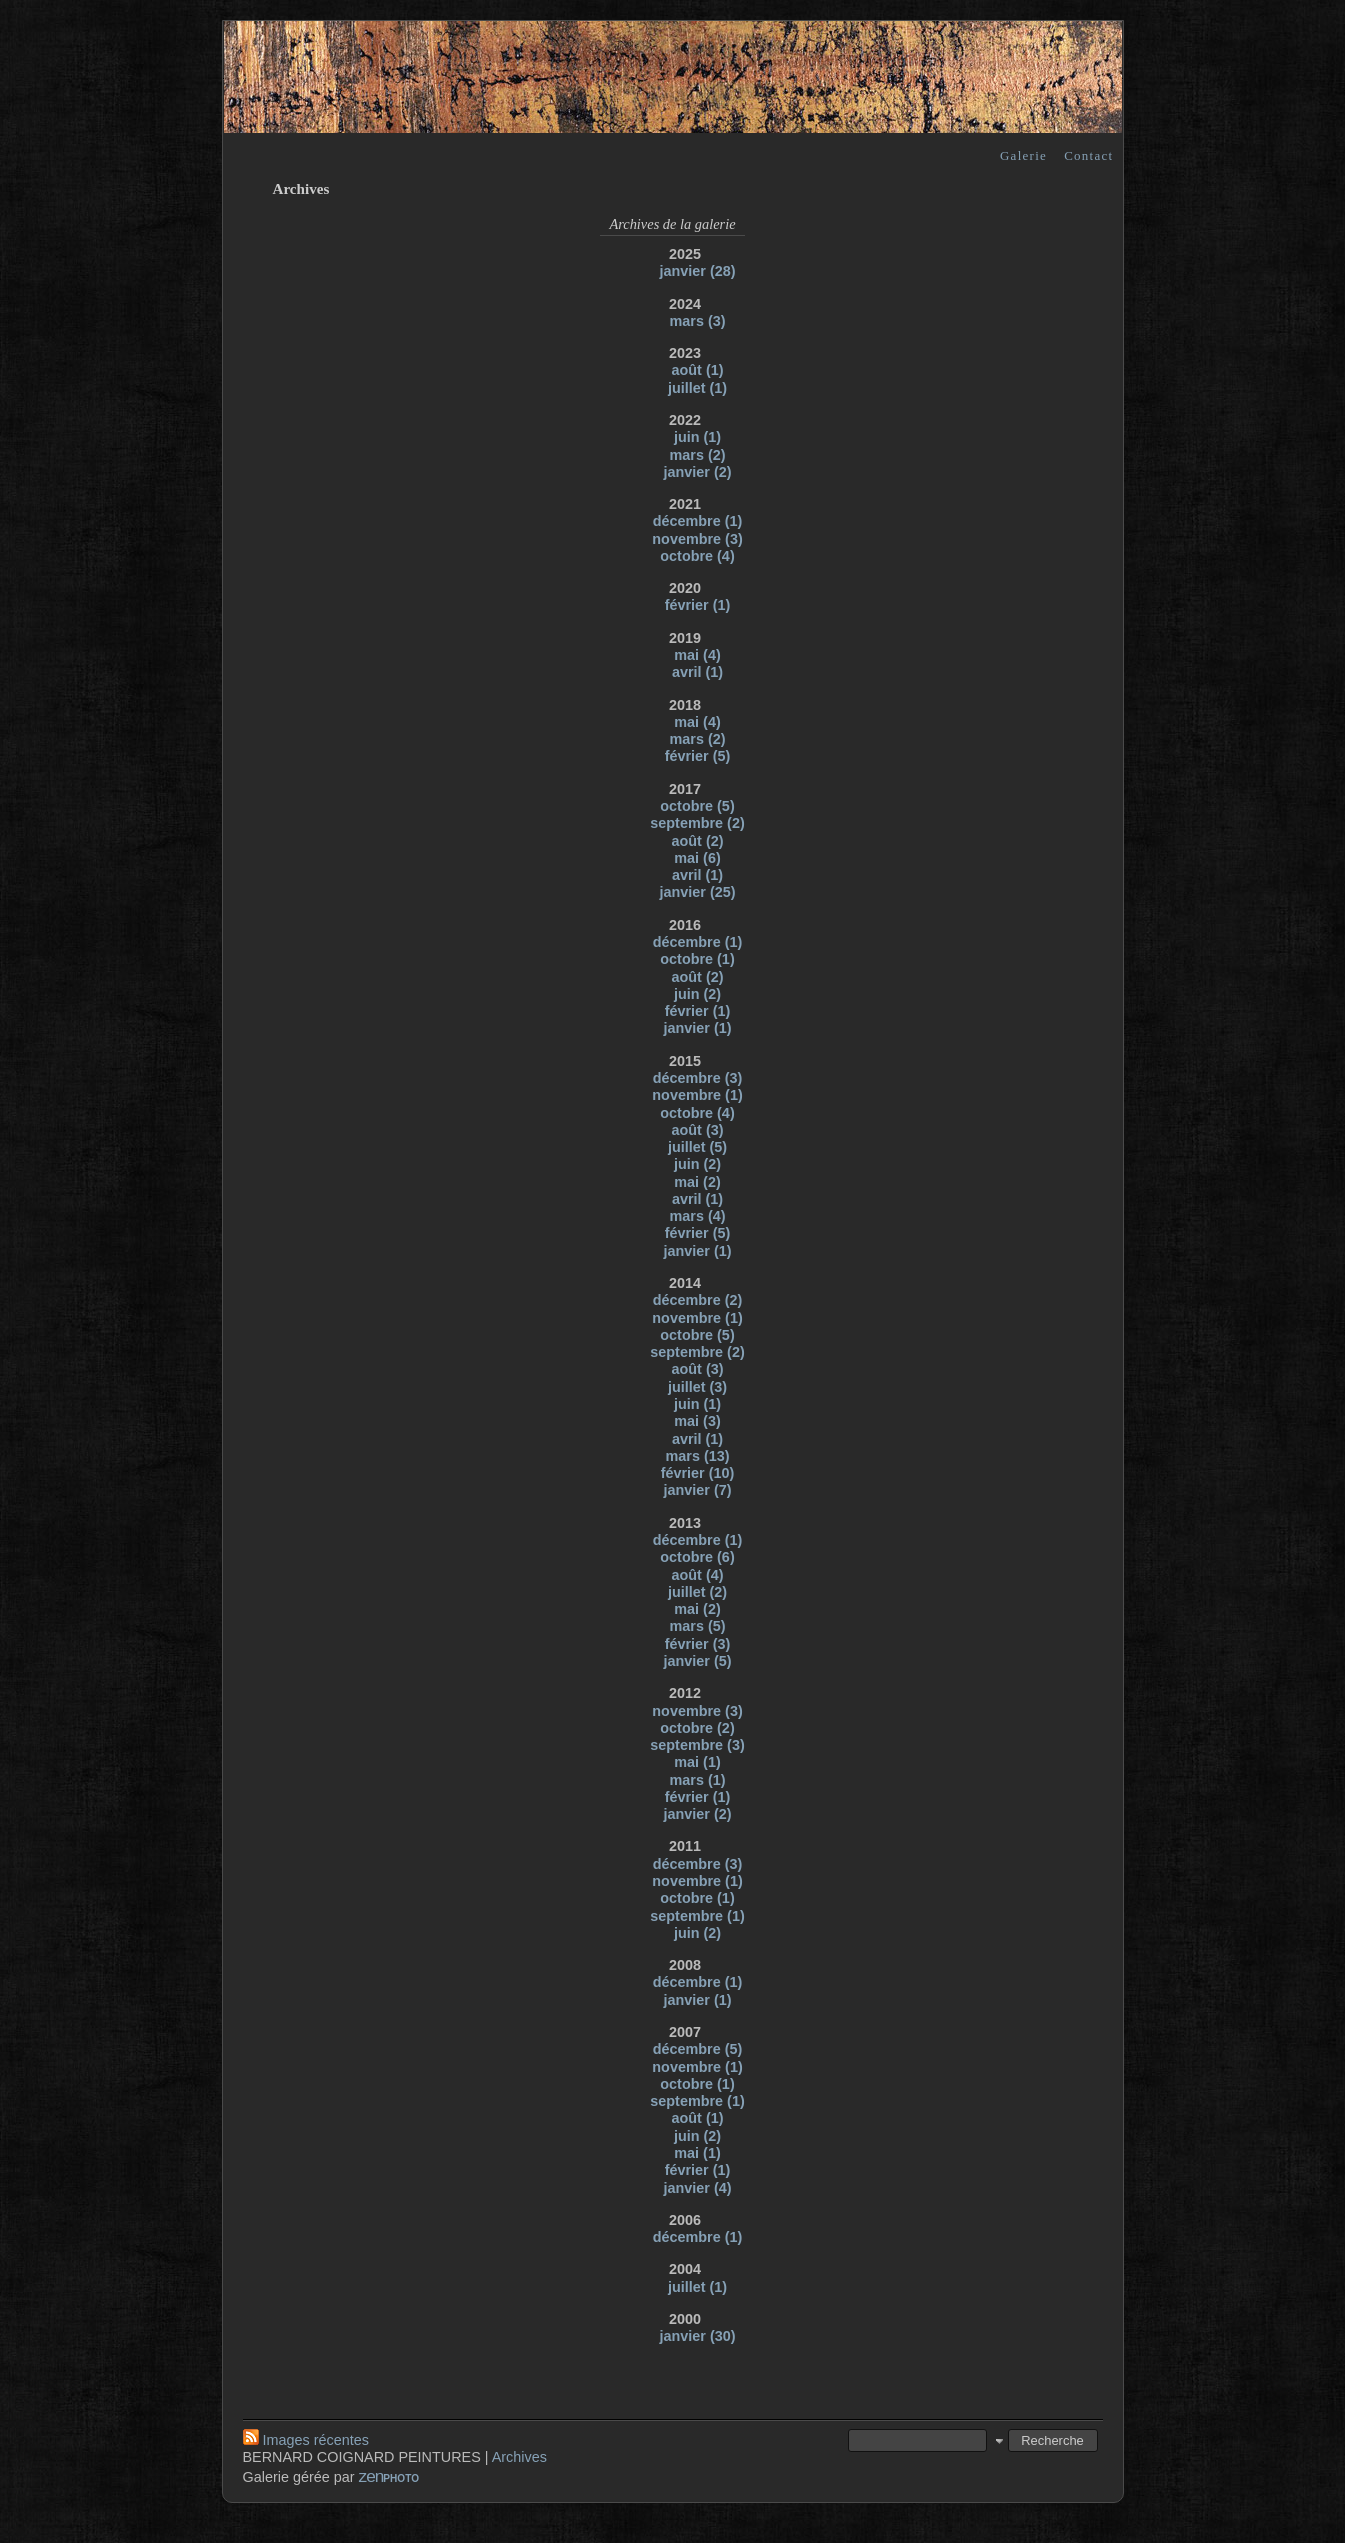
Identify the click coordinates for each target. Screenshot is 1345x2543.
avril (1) (697, 672)
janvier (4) (698, 2188)
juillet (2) (697, 1592)
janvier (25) (698, 892)
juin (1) (697, 437)
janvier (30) (698, 2336)
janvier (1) (698, 1028)
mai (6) (697, 858)
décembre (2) (698, 1300)
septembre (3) (697, 1745)
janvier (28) (698, 271)
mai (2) (697, 1182)
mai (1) (697, 1762)
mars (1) (698, 1780)
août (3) (698, 1130)
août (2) (698, 841)
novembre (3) (697, 539)
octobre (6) (697, 1557)
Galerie (1023, 155)
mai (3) (697, 1421)
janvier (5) (698, 1661)
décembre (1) (698, 521)
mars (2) (698, 455)
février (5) (698, 756)
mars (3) (698, 321)
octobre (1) (697, 959)
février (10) (698, 1473)
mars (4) (698, 1216)
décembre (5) (698, 2049)
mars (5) (698, 1626)
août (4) (698, 1575)
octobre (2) (697, 1728)
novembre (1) (697, 1095)
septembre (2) (697, 823)
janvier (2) (698, 472)
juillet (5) (697, 1147)
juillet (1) (697, 388)
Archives (519, 2457)
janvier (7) (698, 1490)
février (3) (698, 1644)
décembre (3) (698, 1078)
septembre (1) (697, 1916)
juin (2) (697, 994)
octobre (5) (697, 806)
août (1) (698, 370)
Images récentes (306, 2440)
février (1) (698, 605)
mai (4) (697, 655)
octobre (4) (697, 556)
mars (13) (698, 1456)
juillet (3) (697, 1387)
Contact (1088, 155)
